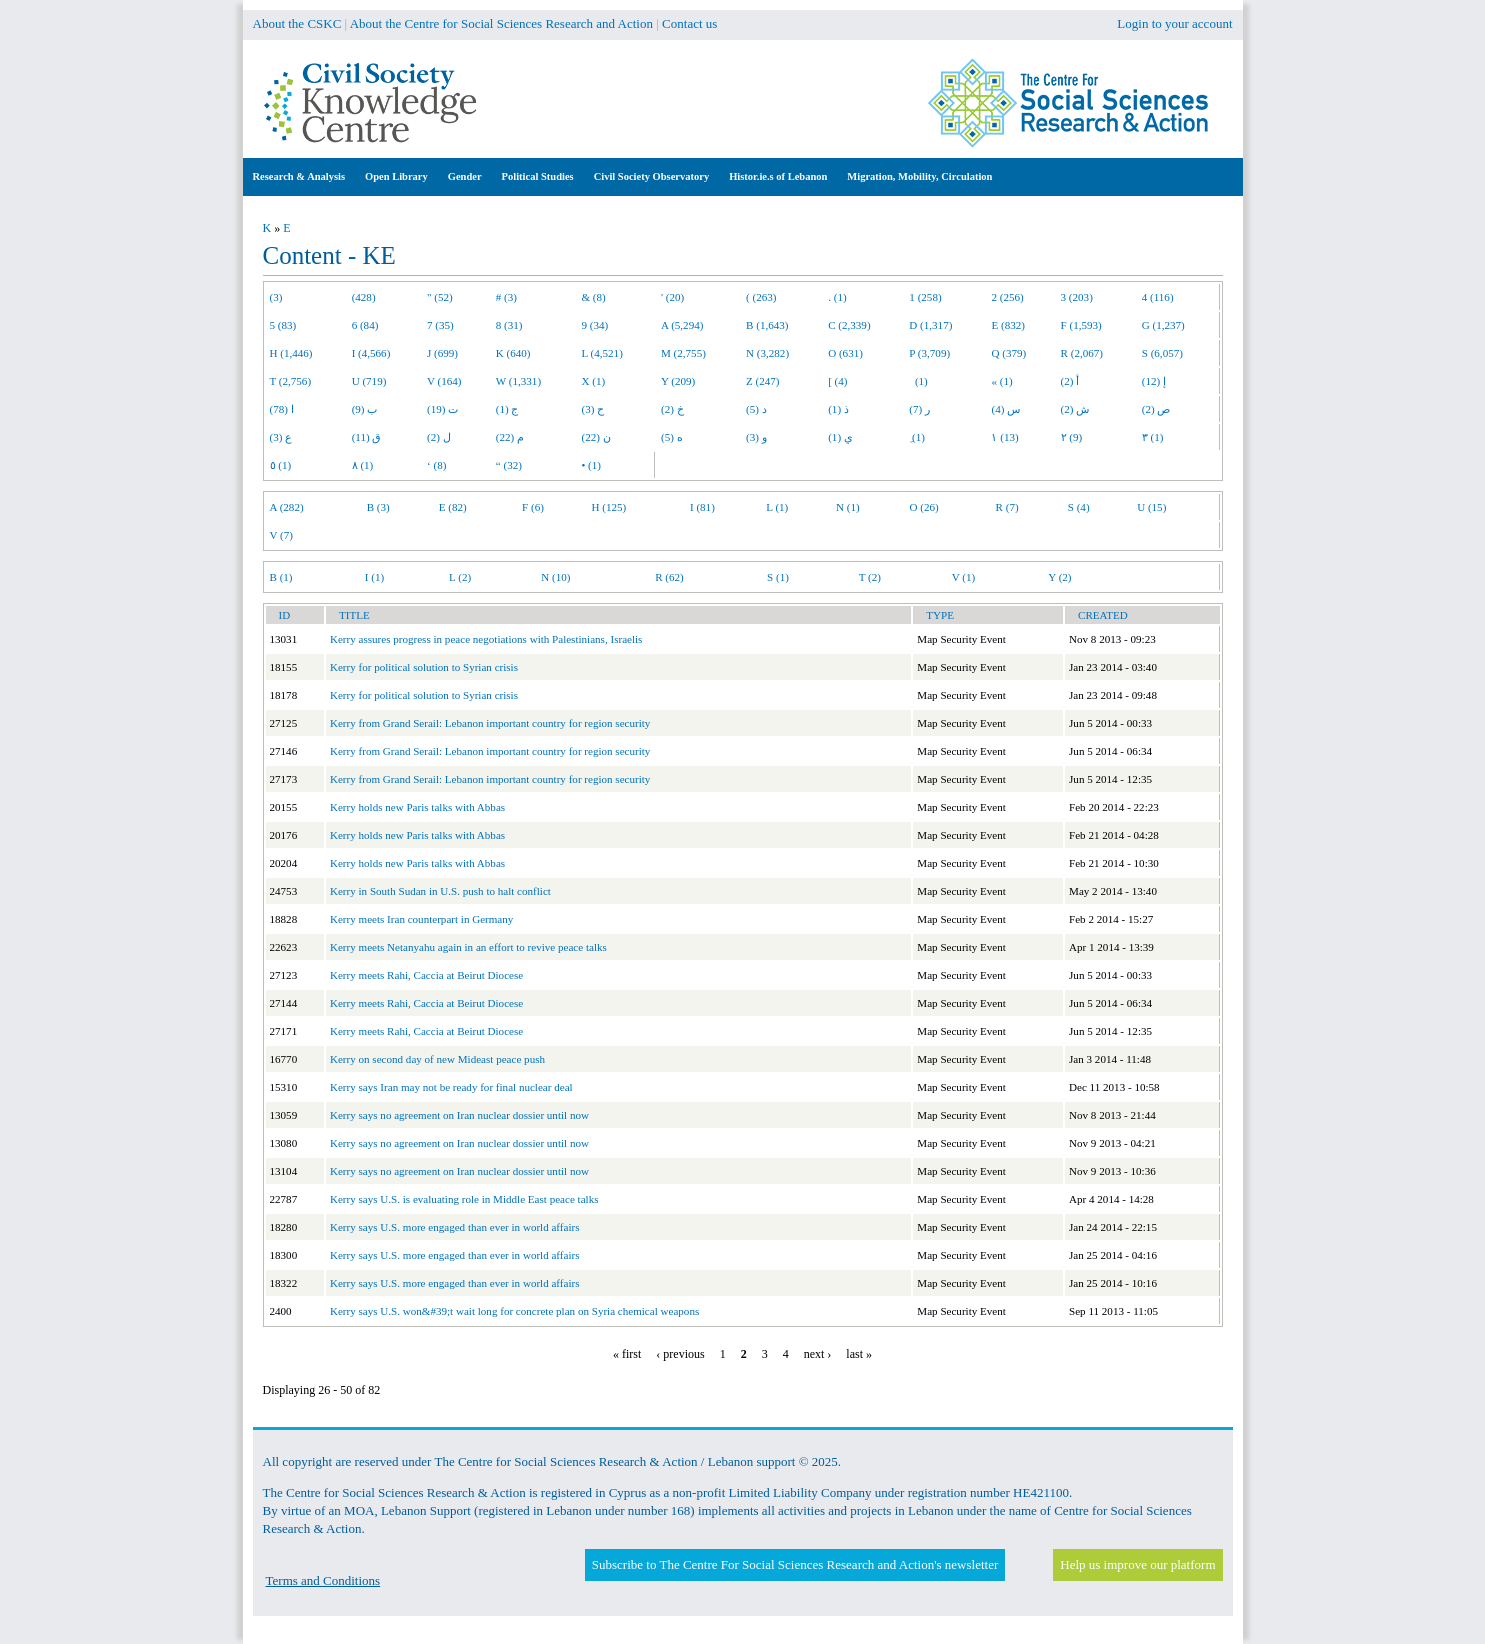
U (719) (369, 381)
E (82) (453, 507)
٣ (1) (1153, 437)
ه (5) (672, 437)
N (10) (555, 577)
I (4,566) (371, 353)
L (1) (777, 507)
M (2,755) (683, 353)
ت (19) (442, 409)
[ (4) (837, 381)
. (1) (837, 297)
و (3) (756, 437)
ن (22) (595, 437)
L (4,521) (601, 353)
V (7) (281, 535)
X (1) (593, 381)
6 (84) (365, 325)
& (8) (593, 297)
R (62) (669, 577)
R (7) (1007, 507)
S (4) (1079, 507)
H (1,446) (291, 353)
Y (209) (678, 381)
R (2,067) (1082, 353)
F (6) (533, 507)
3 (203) (1077, 297)
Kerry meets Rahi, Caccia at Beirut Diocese (426, 975)
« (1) (1001, 381)
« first (627, 1354)
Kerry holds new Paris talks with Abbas (417, 807)
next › (818, 1354)
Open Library (396, 176)
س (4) (1005, 409)
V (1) (963, 577)
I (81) (702, 507)
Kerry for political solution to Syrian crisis (424, 667)
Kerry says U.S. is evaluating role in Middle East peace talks (464, 1199)
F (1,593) (1081, 325)
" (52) (440, 297)
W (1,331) (518, 381)
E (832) (1008, 325)
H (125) (608, 507)
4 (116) (1158, 297)
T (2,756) (291, 381)
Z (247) (763, 381)
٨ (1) (363, 465)
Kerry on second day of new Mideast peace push (437, 1059)
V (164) (444, 381)
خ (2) (672, 409)
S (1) (778, 577)
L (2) (460, 577)
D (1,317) (930, 325)
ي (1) (840, 437)
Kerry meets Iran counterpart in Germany (421, 919)
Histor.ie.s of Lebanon (778, 176)
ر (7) (919, 409)
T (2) (870, 577)
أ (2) (1070, 381)
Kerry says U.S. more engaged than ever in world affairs (455, 1227)
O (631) (845, 353)
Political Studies (538, 176)
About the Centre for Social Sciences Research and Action (501, 23)
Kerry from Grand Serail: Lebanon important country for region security (490, 723)
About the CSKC (297, 23)
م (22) (510, 437)
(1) (918, 381)
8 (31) (509, 325)
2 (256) (1007, 297)
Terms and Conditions (323, 1580)
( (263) (761, 297)
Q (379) (1008, 353)
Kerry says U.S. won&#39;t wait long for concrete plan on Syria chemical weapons (514, 1311)
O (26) (924, 507)
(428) (364, 297)
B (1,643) (767, 325)
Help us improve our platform (1137, 1564)
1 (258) (925, 297)
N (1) (848, 507)
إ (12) (1154, 381)
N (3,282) (767, 353)
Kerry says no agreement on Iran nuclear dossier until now (459, 1115)
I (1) (374, 577)
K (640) (513, 353)
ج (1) (507, 409)
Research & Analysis (299, 176)
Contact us (689, 23)
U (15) (1151, 507)
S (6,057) (1162, 353)
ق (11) (367, 437)
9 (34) (594, 325)
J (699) (442, 353)
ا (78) (282, 409)
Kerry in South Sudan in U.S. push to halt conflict (440, 891)
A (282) (287, 507)
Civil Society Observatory (651, 176)
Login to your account (1174, 23)
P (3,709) (929, 353)
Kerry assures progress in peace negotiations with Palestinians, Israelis (486, 639)
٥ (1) (281, 465)
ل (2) (439, 437)
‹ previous (680, 1354)
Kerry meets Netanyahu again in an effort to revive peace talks (468, 947)
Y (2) (1059, 577)
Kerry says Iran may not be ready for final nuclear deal (451, 1087)
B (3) (378, 507)
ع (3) (281, 437)
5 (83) (283, 325)
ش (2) (1075, 409)
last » (859, 1354)
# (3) (506, 297)
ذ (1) (838, 409)
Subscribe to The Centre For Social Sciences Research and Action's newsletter (795, 1564)
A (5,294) (682, 325)
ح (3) (592, 409)
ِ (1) (917, 437)
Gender (465, 176)
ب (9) (365, 409)
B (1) (281, 577)
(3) (276, 297)
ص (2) (1156, 409)
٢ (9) (1072, 437)
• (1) (591, 465)
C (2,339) (849, 325)
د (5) (756, 409)
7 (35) (440, 325)
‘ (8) (436, 465)
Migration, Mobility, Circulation (919, 176)
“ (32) (509, 465)
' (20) (672, 297)
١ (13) (1004, 437)
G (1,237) (1163, 325)
